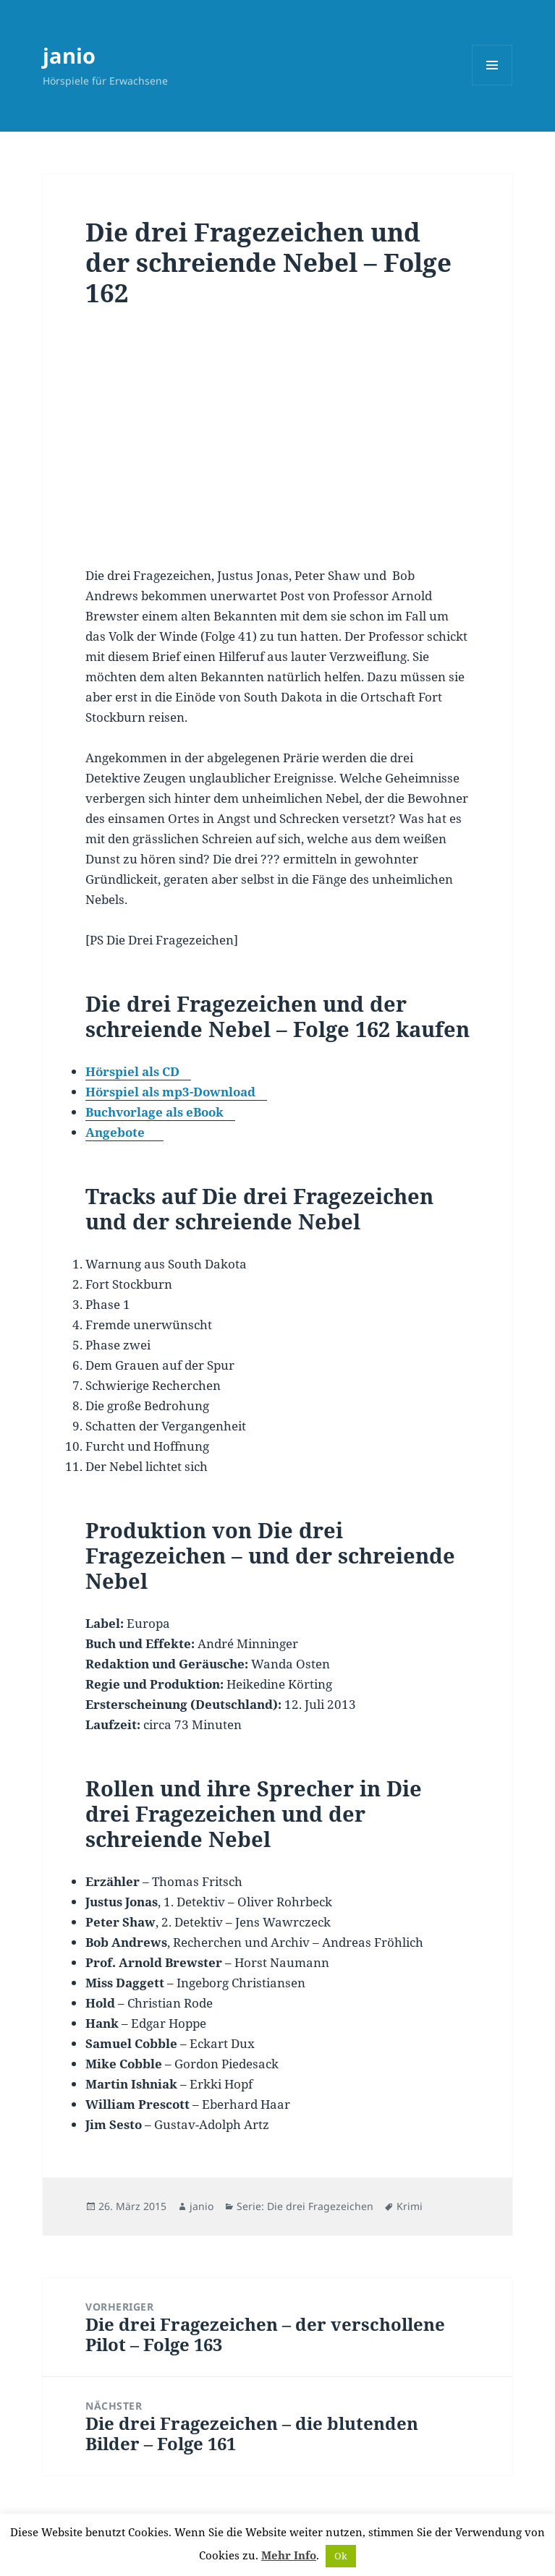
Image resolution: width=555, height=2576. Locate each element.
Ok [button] (340, 2555)
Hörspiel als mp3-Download (170, 1091)
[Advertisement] (277, 447)
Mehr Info (288, 2555)
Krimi (410, 2206)
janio (69, 55)
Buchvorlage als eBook (154, 1112)
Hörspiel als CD (132, 1071)
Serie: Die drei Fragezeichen (305, 2206)
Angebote (115, 1132)
